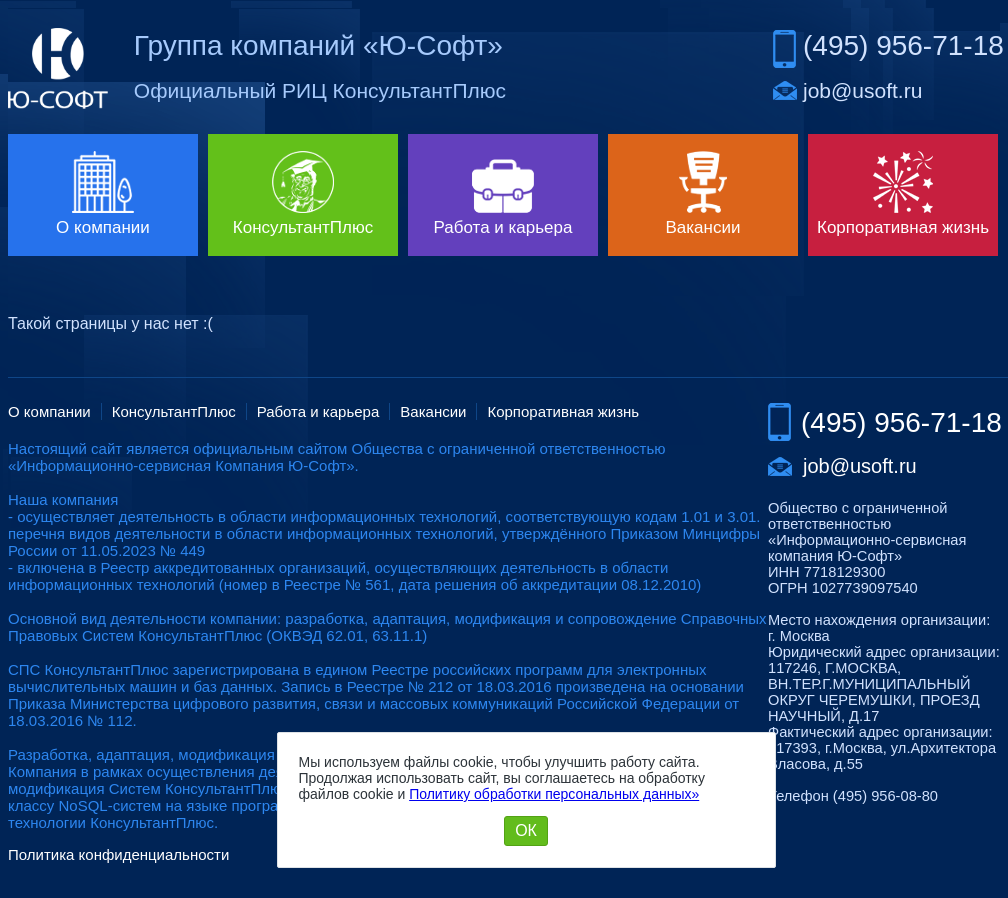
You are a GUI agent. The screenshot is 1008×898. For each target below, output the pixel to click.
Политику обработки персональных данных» (554, 794)
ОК (526, 830)
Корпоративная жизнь (563, 411)
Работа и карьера (318, 411)
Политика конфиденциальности (118, 854)
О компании (49, 411)
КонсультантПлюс (174, 411)
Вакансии (433, 411)
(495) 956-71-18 (903, 45)
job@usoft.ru (862, 90)
